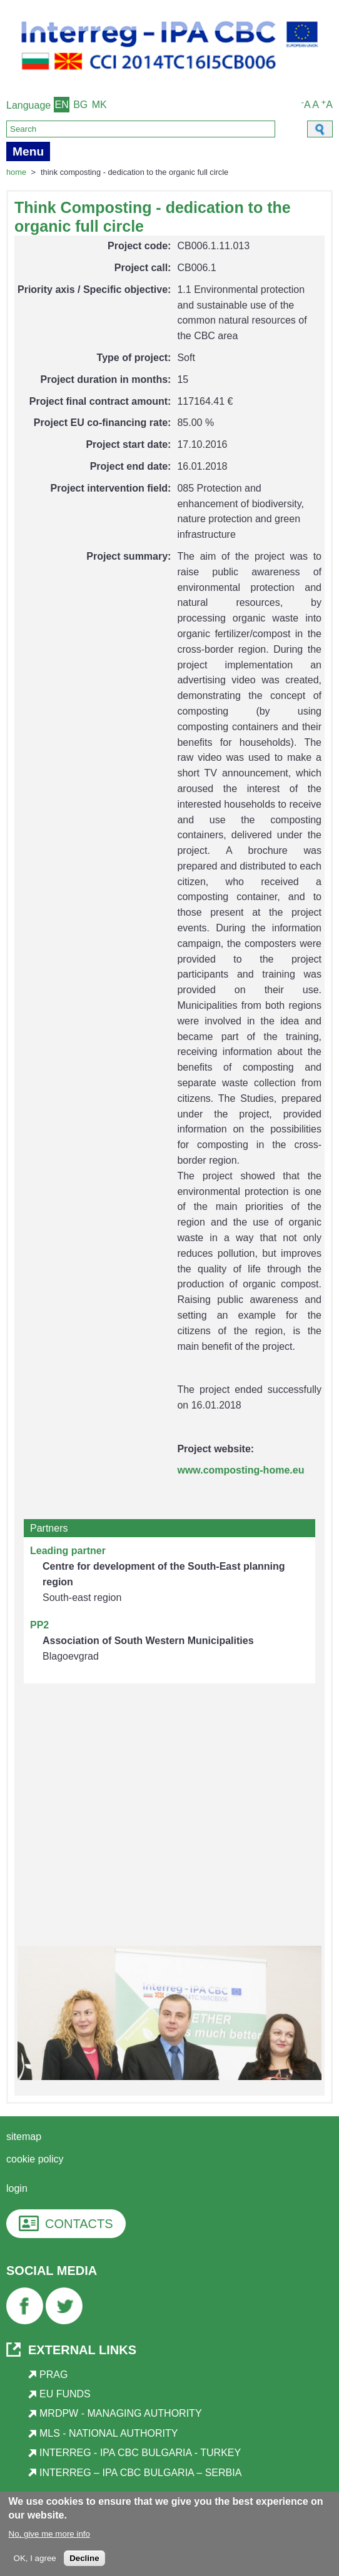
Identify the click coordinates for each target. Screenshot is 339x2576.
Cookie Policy (35, 2159)
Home (16, 172)
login (17, 2188)
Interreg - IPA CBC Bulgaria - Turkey (140, 2452)
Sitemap (23, 2136)
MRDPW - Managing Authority (120, 2413)
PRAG (53, 2374)
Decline (84, 2559)
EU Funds (65, 2394)
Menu (28, 151)
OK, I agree (35, 2559)
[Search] (140, 129)
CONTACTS (79, 2224)
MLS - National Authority (108, 2433)
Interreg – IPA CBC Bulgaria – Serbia (140, 2472)
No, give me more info (49, 2535)
